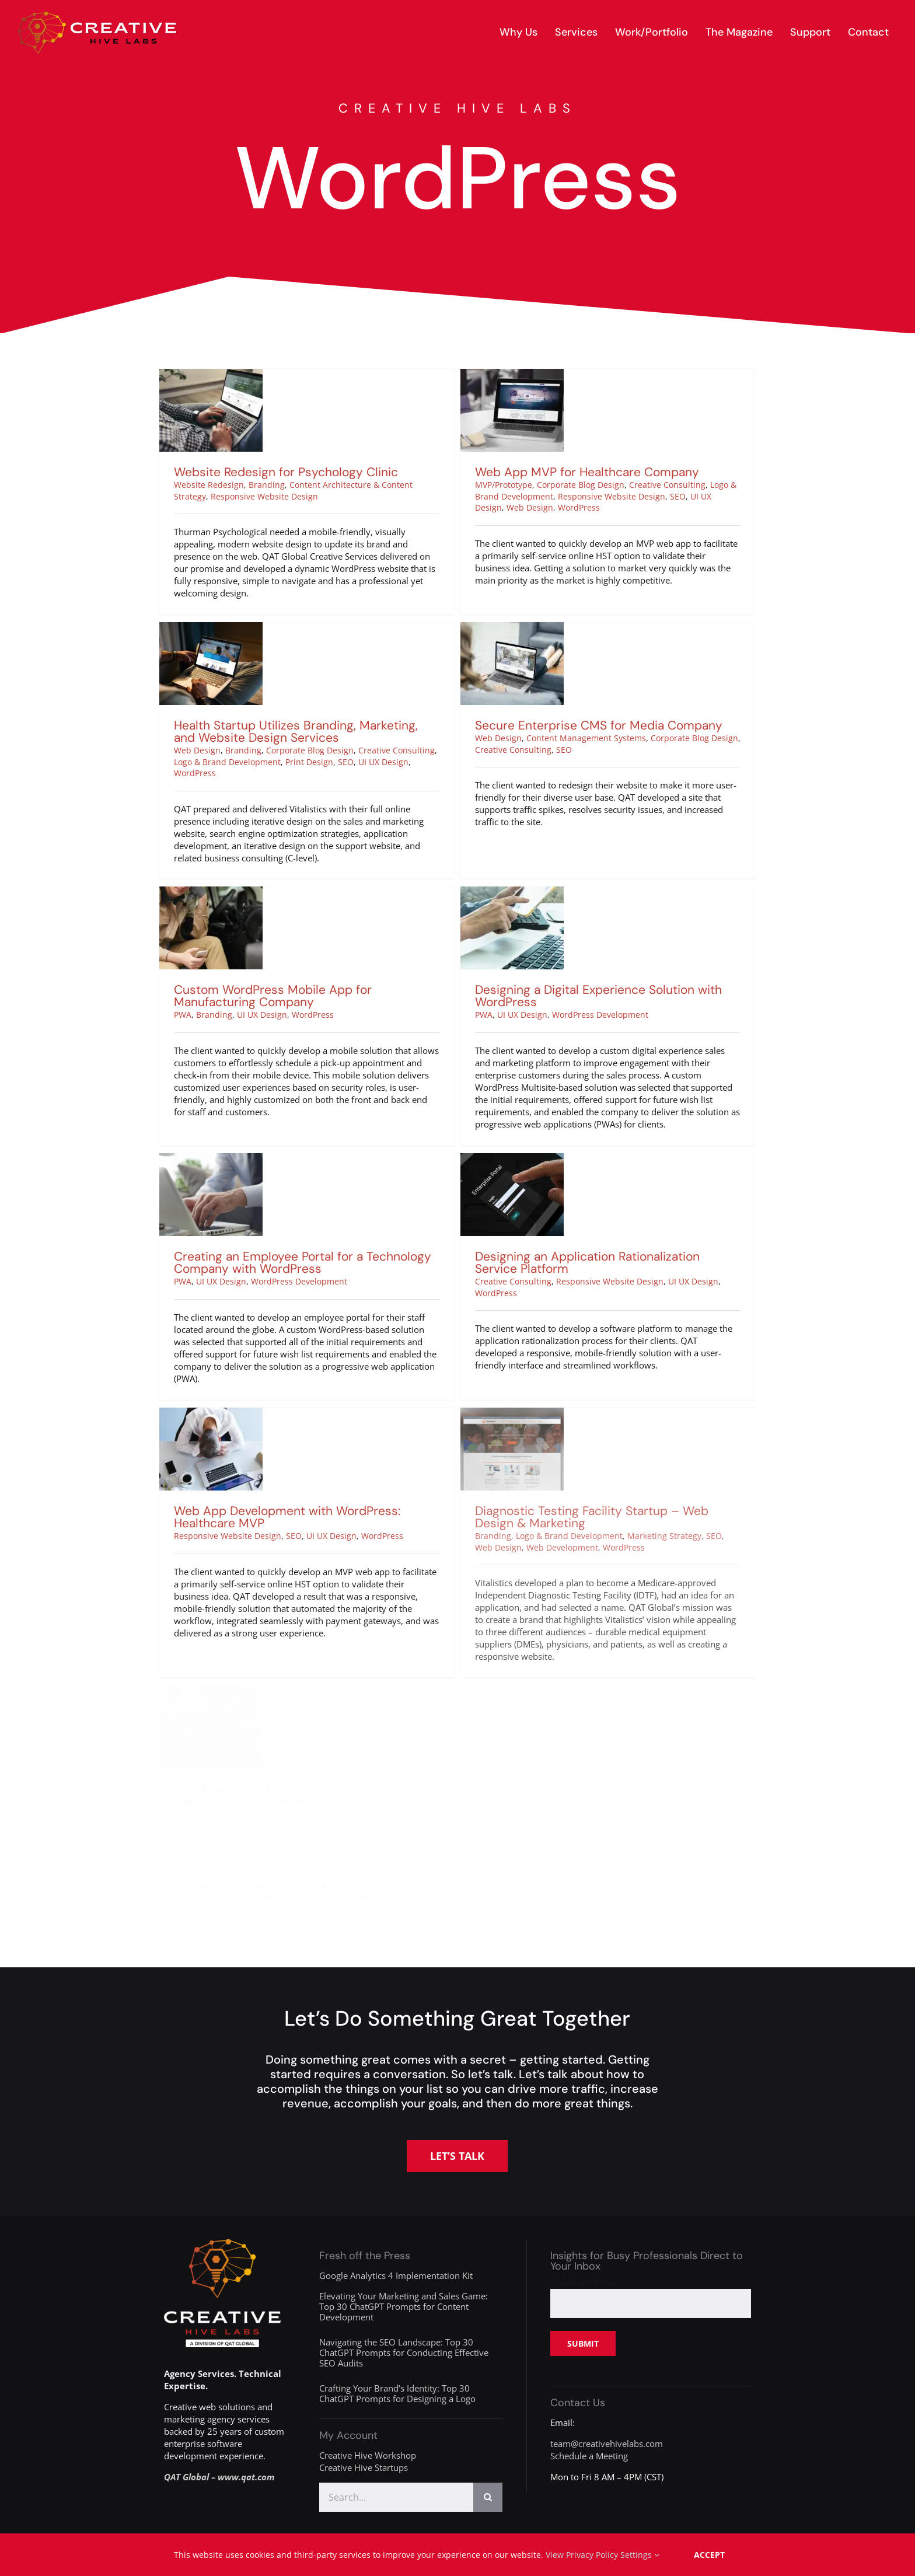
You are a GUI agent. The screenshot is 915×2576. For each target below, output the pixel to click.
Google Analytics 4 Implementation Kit (396, 2275)
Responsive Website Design (264, 496)
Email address (582, 2282)
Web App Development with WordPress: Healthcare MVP (332, 1451)
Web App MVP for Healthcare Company (565, 472)
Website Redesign (209, 484)
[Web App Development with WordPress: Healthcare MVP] (256, 1347)
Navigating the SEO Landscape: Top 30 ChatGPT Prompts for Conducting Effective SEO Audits (403, 2352)
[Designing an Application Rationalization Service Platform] (505, 1126)
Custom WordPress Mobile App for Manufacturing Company (334, 931)
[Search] (487, 2497)
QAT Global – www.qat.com (219, 2477)
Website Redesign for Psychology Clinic (286, 472)
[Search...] (396, 2497)
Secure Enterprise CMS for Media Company (607, 693)
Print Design (340, 729)
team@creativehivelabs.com (606, 2443)
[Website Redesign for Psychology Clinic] (211, 375)
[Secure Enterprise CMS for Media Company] (520, 596)
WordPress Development (563, 1015)
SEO (655, 496)
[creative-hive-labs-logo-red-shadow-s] (97, 16)
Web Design (507, 507)
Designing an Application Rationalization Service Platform (580, 1229)
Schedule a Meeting (589, 2456)
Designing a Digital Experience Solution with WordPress (561, 996)
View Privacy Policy (582, 2554)
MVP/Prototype (481, 484)
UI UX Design (414, 729)
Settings (639, 2554)
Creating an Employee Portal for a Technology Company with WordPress (317, 1229)
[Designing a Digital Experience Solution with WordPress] (474, 893)
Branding (267, 484)
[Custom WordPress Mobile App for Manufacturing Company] (272, 827)
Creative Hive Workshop (367, 2455)
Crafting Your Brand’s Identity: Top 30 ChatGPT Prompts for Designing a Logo (397, 2393)
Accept (709, 2554)
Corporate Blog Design (558, 484)
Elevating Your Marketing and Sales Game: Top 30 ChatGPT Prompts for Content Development (403, 2306)
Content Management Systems (594, 705)
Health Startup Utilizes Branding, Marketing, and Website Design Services (326, 699)
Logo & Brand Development (257, 729)
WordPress (557, 507)
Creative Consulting (645, 484)
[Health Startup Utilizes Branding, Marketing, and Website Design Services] (241, 596)
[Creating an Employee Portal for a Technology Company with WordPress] (226, 1126)
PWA (244, 949)
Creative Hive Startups (363, 2467)
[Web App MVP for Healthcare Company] (490, 375)
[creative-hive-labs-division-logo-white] (222, 2243)
